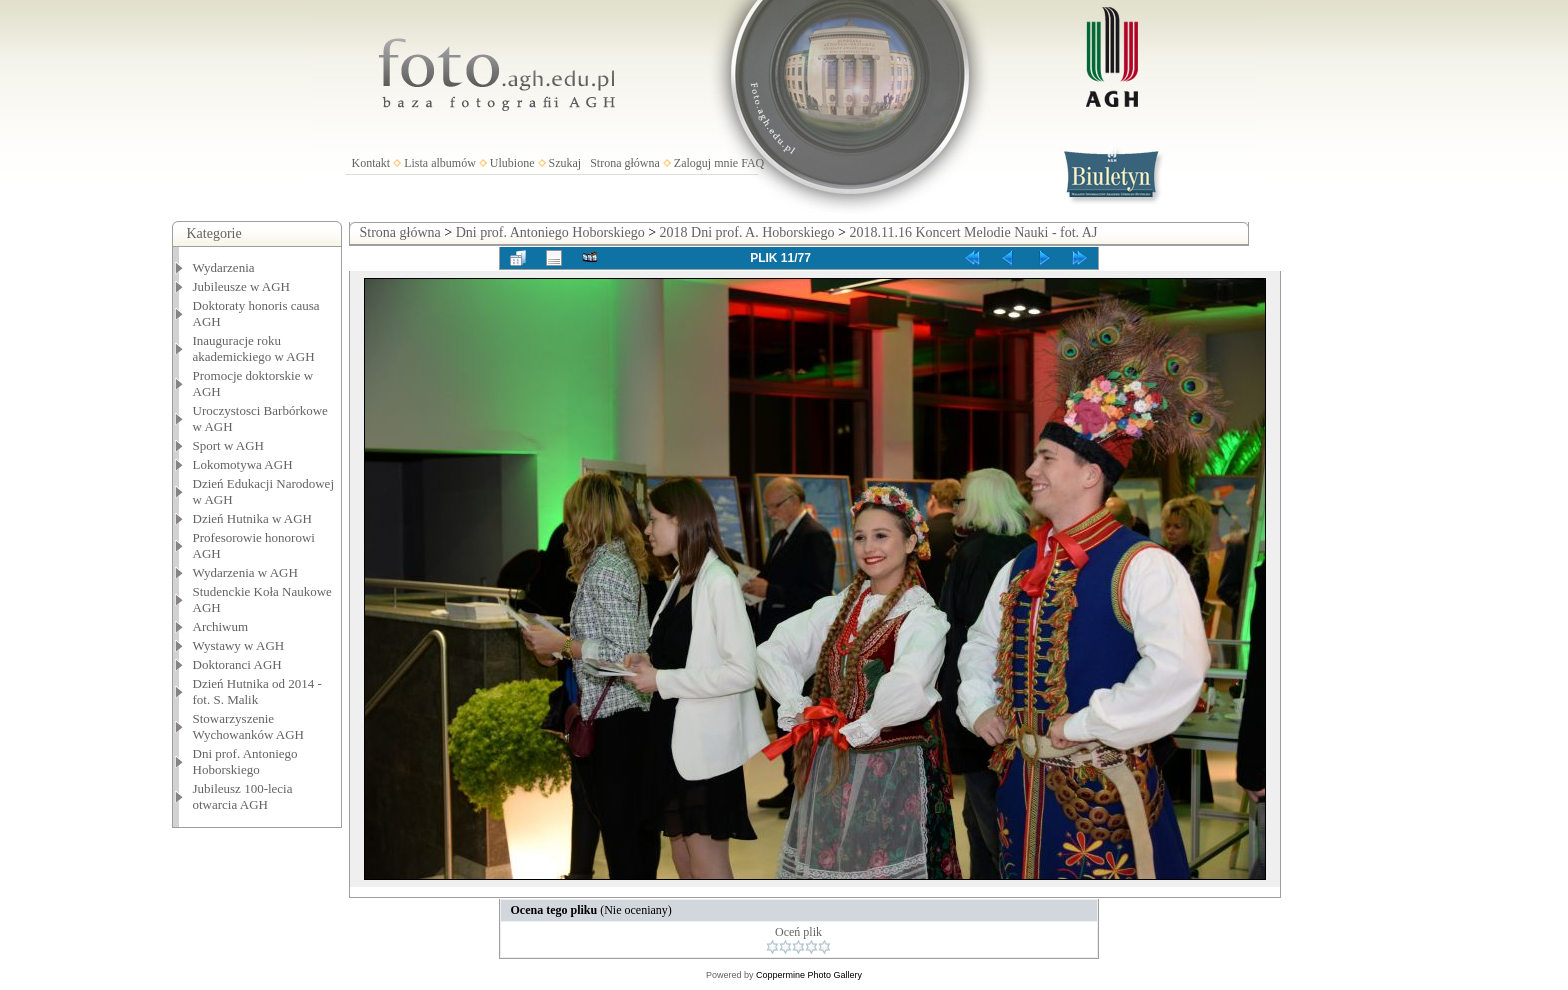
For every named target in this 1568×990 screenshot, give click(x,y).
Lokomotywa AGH (243, 464)
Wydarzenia (224, 267)
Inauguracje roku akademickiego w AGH (254, 348)
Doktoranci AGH (237, 664)
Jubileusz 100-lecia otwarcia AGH (243, 796)
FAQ (752, 163)
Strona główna (625, 163)
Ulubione (512, 163)
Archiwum (221, 626)
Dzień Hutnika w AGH (253, 518)
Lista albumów (440, 163)
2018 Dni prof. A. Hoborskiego (747, 232)
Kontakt (371, 163)
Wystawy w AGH (239, 645)
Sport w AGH (229, 445)
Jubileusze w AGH (242, 286)
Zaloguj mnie (706, 163)
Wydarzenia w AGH (245, 572)
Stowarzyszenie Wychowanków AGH (249, 726)
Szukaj (565, 163)
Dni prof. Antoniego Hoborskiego (245, 761)
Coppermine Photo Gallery (809, 975)
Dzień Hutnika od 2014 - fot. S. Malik (257, 691)
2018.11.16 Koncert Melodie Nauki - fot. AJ (973, 232)
